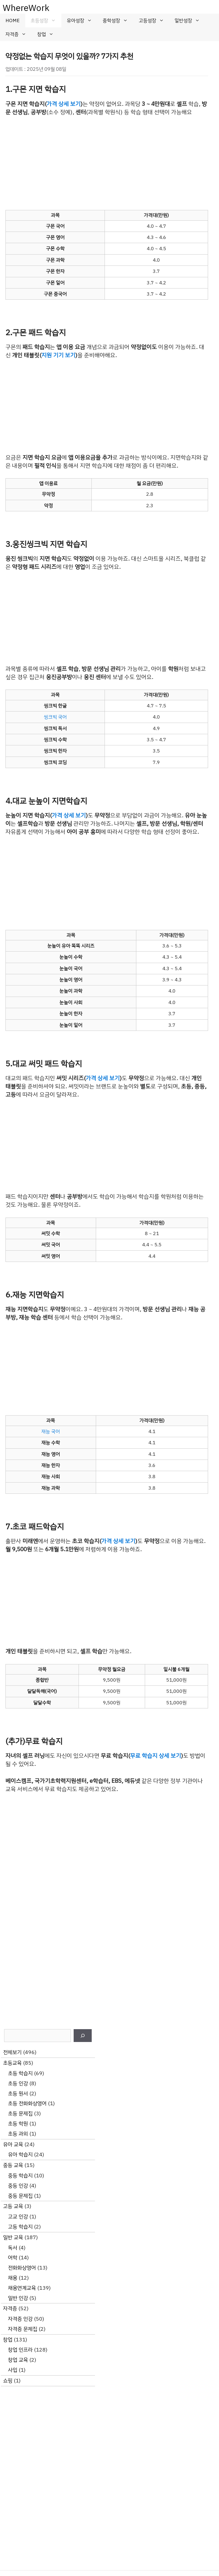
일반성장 (190, 20)
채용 (12, 2278)
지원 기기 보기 (58, 355)
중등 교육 (13, 2165)
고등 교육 (13, 2206)
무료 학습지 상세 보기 (155, 1755)
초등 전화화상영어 (27, 2103)
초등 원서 (18, 2093)
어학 (12, 2258)
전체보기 (12, 2052)
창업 (48, 34)
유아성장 (82, 20)
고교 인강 (18, 2217)
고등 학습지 (20, 2227)
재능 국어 (50, 1431)
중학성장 (118, 20)
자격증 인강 (20, 2319)
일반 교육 (13, 2237)
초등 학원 (18, 2124)
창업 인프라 (20, 2350)
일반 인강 (18, 2298)
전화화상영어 (22, 2268)
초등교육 (12, 2063)
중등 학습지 (20, 2176)
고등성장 (154, 20)
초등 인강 (18, 2083)
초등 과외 (18, 2134)
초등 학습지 (20, 2073)
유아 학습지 (20, 2154)
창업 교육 (18, 2360)
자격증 (18, 34)
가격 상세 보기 (63, 104)
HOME (12, 20)
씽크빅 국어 (55, 716)
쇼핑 (7, 2381)
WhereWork (26, 7)
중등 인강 (18, 2186)
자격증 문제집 (22, 2329)
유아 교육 (13, 2144)
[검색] (83, 2035)
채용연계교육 (22, 2288)
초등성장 (46, 20)
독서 (12, 2248)
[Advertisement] (106, 163)
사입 (12, 2370)
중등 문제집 (20, 2196)
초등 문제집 (20, 2113)
